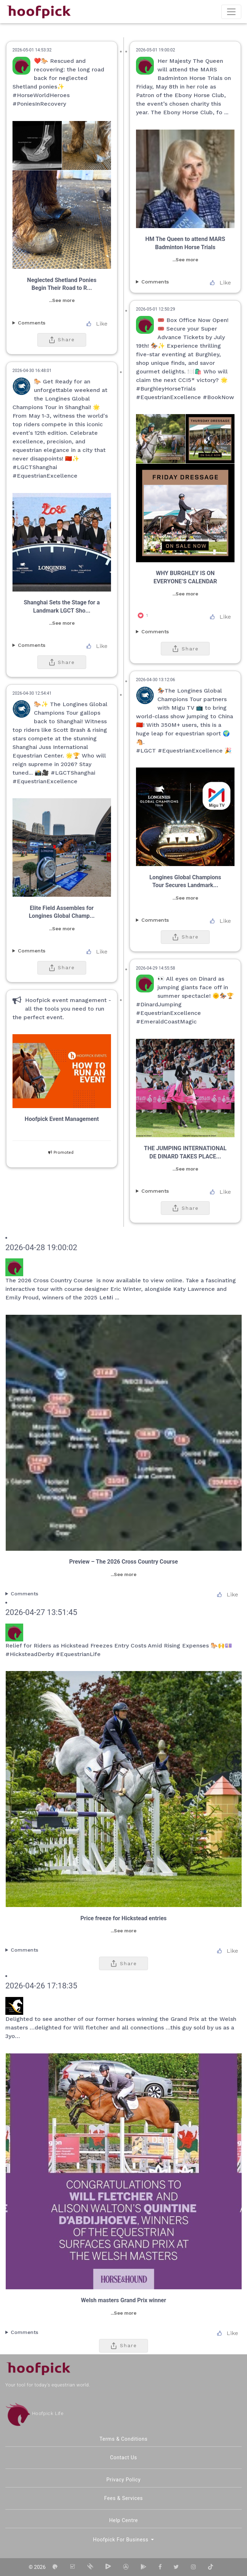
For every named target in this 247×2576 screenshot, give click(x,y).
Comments (155, 282)
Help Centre (123, 2520)
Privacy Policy (123, 2479)
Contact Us (123, 2457)
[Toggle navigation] (231, 12)
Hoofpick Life (34, 2413)
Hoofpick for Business (121, 2539)
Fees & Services (123, 2498)
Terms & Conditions (124, 2439)
